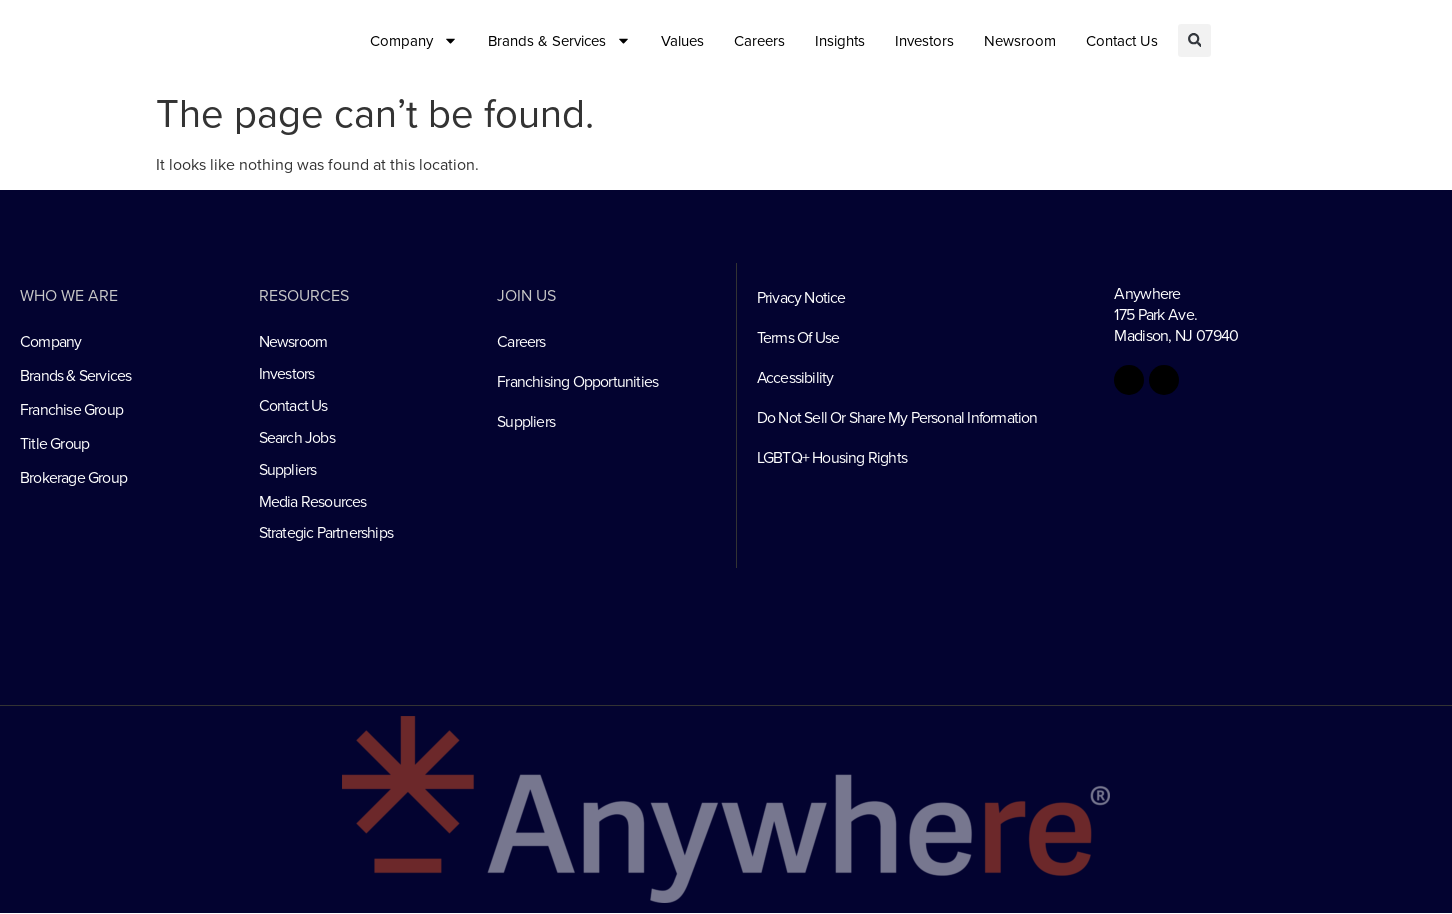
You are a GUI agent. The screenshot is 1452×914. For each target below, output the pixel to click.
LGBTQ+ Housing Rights (832, 458)
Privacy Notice (801, 298)
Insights (840, 40)
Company (414, 40)
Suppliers (288, 470)
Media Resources (313, 502)
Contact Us (1122, 40)
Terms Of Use (798, 338)
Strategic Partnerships (326, 534)
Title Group (54, 444)
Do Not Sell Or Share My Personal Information (898, 418)
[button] (1194, 40)
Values (682, 40)
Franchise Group (71, 410)
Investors (924, 40)
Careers (759, 40)
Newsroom (1020, 40)
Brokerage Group (73, 478)
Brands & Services (559, 40)
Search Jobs (297, 438)
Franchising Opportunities (577, 382)
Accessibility (796, 378)
